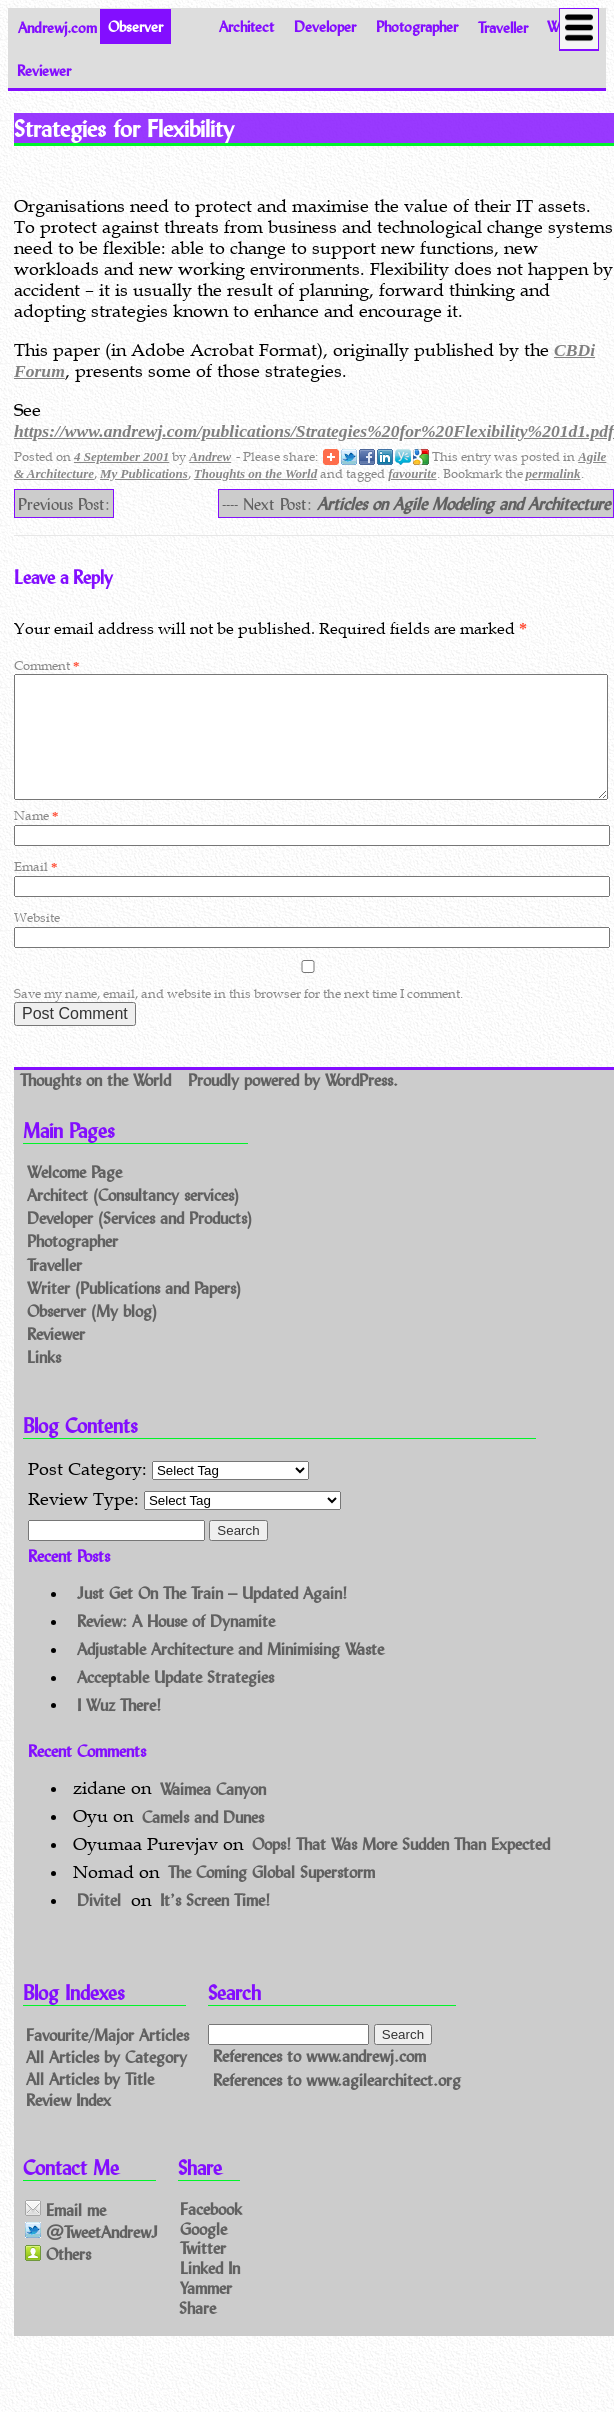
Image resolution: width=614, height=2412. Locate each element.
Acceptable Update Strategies (175, 1700)
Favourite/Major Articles (107, 2058)
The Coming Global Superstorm (271, 1895)
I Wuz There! (119, 1727)
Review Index (68, 2123)
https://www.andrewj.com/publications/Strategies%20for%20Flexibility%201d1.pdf (314, 431)
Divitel (99, 1923)
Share (197, 2331)
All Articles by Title (90, 2101)
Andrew (210, 456)
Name (36, 839)
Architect (246, 26)
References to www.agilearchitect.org (337, 2103)
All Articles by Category (106, 2079)
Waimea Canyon (213, 1811)
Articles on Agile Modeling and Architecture (463, 503)
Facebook (211, 2231)
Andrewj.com (57, 26)
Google (203, 2251)
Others (58, 2278)
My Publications (144, 473)
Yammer (206, 2311)
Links (44, 1380)
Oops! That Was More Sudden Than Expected (401, 1867)
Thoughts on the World (255, 473)
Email (35, 890)
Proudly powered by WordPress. (293, 1103)
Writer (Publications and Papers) (134, 1311)
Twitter (203, 2271)
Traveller (503, 26)
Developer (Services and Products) (139, 1242)
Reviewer (44, 70)
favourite (412, 473)
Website (37, 941)
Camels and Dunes (203, 1839)
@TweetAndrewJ (91, 2255)
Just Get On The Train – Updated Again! (212, 1616)
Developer (325, 26)
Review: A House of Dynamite (176, 1644)
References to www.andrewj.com (319, 2079)
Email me (65, 2233)
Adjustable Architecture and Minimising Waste (230, 1672)
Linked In (210, 2291)
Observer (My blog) (92, 1334)
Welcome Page (74, 1195)
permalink (553, 473)
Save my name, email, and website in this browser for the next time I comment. (238, 1017)
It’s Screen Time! (215, 1923)
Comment (46, 665)
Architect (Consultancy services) (133, 1218)
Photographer (417, 26)
